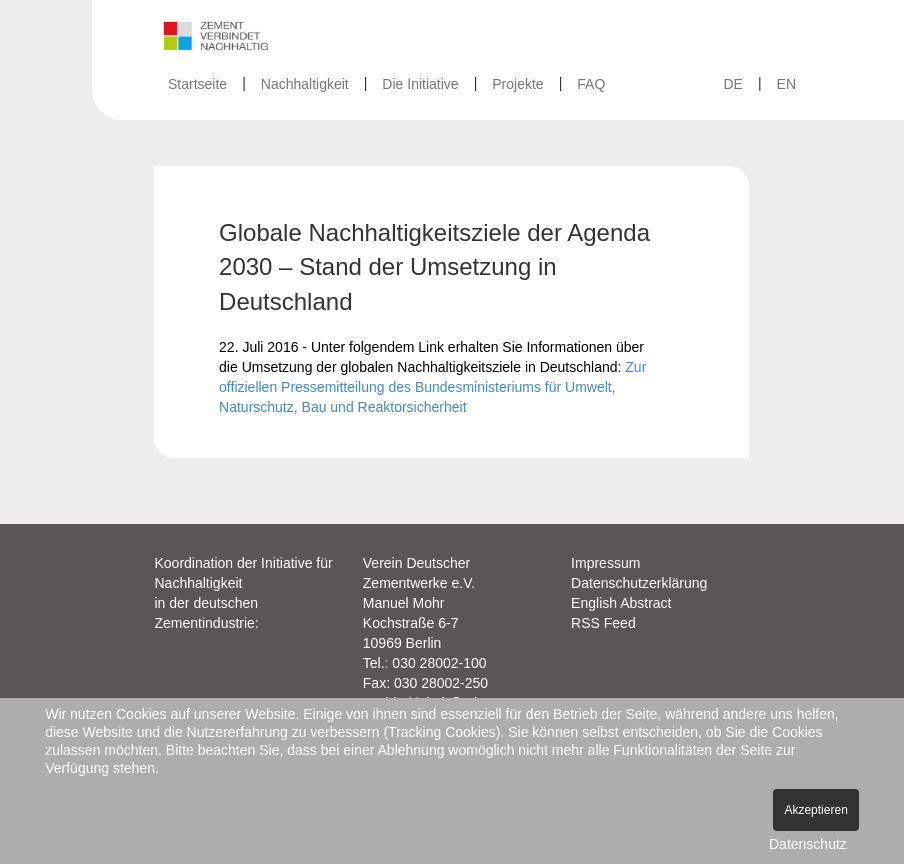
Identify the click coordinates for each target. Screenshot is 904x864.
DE (732, 84)
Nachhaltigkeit (305, 84)
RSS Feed (603, 623)
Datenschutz (808, 844)
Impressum (605, 563)
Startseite (197, 84)
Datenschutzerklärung (639, 583)
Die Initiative (420, 84)
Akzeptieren (815, 810)
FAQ (591, 84)
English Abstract (621, 603)
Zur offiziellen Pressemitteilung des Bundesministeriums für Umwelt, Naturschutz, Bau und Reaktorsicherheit (432, 387)
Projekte (517, 84)
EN (786, 84)
